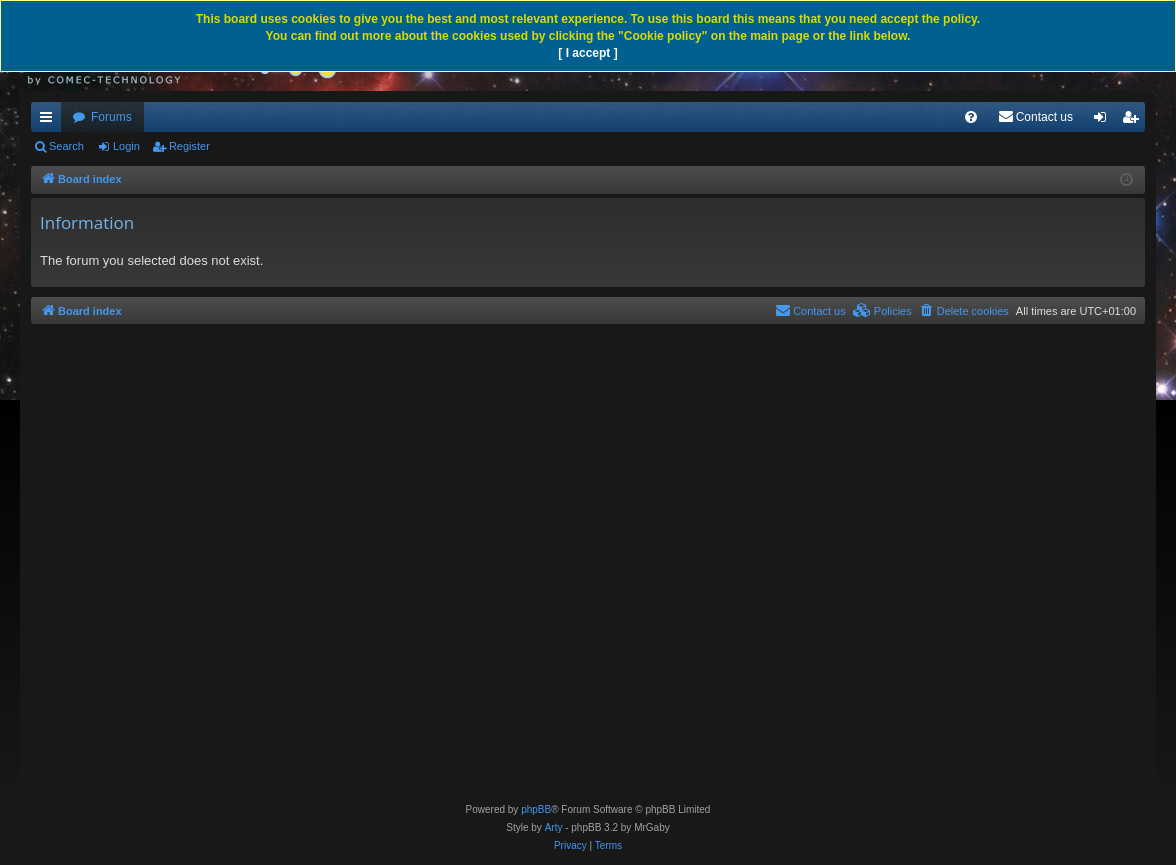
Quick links (50, 121)
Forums (111, 117)
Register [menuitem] (1134, 121)
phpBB (536, 809)
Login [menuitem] (1104, 121)
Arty (554, 827)
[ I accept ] (587, 53)
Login (126, 146)
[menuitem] (971, 117)
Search (66, 146)
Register (189, 146)
